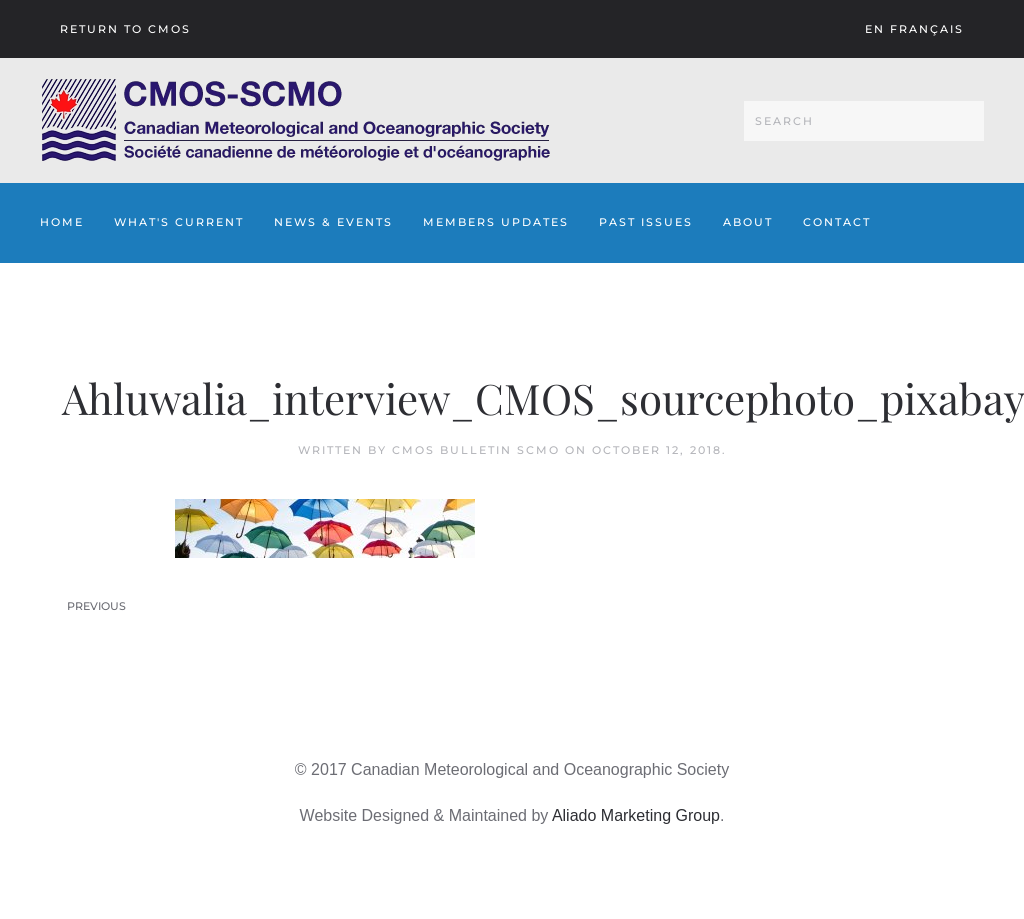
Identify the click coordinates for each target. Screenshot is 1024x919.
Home (62, 222)
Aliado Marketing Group (636, 815)
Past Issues (646, 222)
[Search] (864, 121)
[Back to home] (295, 120)
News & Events (333, 222)
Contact (837, 222)
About (748, 222)
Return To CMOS (125, 29)
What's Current (179, 222)
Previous (96, 606)
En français (914, 29)
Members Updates (496, 222)
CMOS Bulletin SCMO (476, 450)
